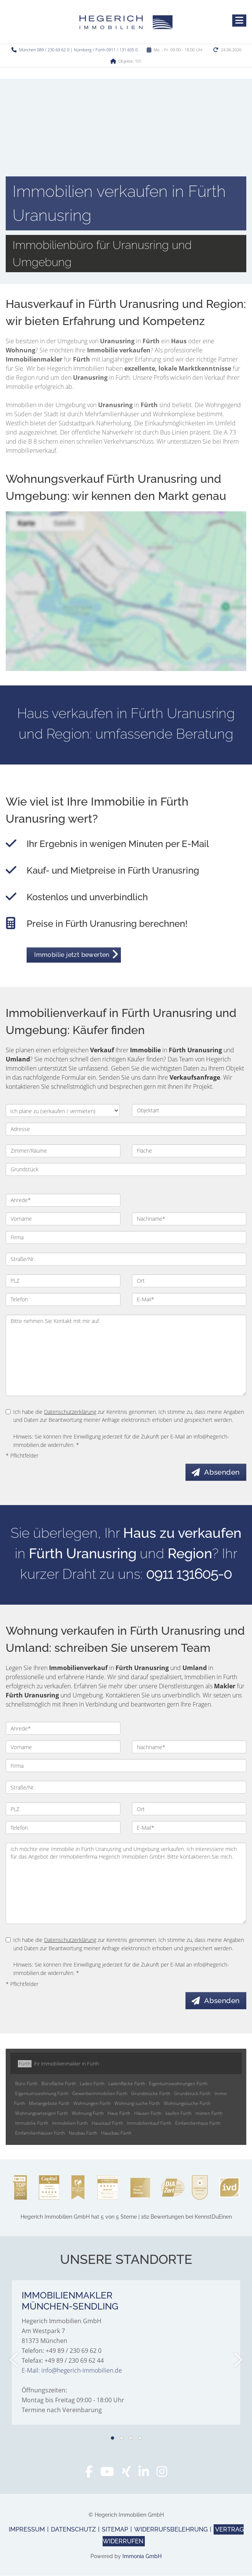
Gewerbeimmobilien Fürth (99, 2094)
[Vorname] (63, 1218)
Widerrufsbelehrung (171, 2529)
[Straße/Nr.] (126, 1259)
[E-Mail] (189, 1299)
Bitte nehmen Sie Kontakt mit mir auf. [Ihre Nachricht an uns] (126, 1355)
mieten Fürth (208, 2113)
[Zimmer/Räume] (63, 1150)
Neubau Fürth (83, 2133)
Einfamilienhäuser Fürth (40, 2133)
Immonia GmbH (142, 2557)
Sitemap (115, 2529)
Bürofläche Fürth (58, 2084)
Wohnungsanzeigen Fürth (41, 2113)
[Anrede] (63, 1200)
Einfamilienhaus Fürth (197, 2123)
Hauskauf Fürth (107, 2123)
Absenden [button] (222, 1472)
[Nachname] (189, 1218)
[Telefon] (63, 1299)
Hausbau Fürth (116, 2133)
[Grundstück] (126, 1169)
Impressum (27, 2529)
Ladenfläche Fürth (126, 2084)
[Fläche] (189, 1150)
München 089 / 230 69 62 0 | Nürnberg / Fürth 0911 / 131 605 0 (78, 49)
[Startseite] (126, 21)
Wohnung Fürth (88, 2113)
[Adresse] (126, 1129)
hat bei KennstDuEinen (126, 2217)
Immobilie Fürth (31, 2123)
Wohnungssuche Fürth (187, 2103)
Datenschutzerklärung (70, 1411)
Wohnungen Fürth (92, 2103)
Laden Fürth (92, 2084)
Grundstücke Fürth (150, 2094)
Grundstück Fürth (192, 2094)
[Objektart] (189, 1110)
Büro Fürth (26, 2084)
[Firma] (126, 1237)
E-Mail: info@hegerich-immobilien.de (72, 2371)
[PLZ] (63, 1280)
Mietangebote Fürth (49, 2103)
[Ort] (189, 1280)
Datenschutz (73, 2529)
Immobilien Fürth (70, 2123)
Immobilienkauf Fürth (149, 2123)
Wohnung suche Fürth (137, 2103)
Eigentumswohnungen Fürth (178, 2084)
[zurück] (14, 2360)
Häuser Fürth (148, 2113)
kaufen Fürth (178, 2113)
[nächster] (237, 2360)
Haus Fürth (119, 2113)
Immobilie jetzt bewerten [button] (71, 954)
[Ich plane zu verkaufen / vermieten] (63, 1110)
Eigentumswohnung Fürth (41, 2094)
